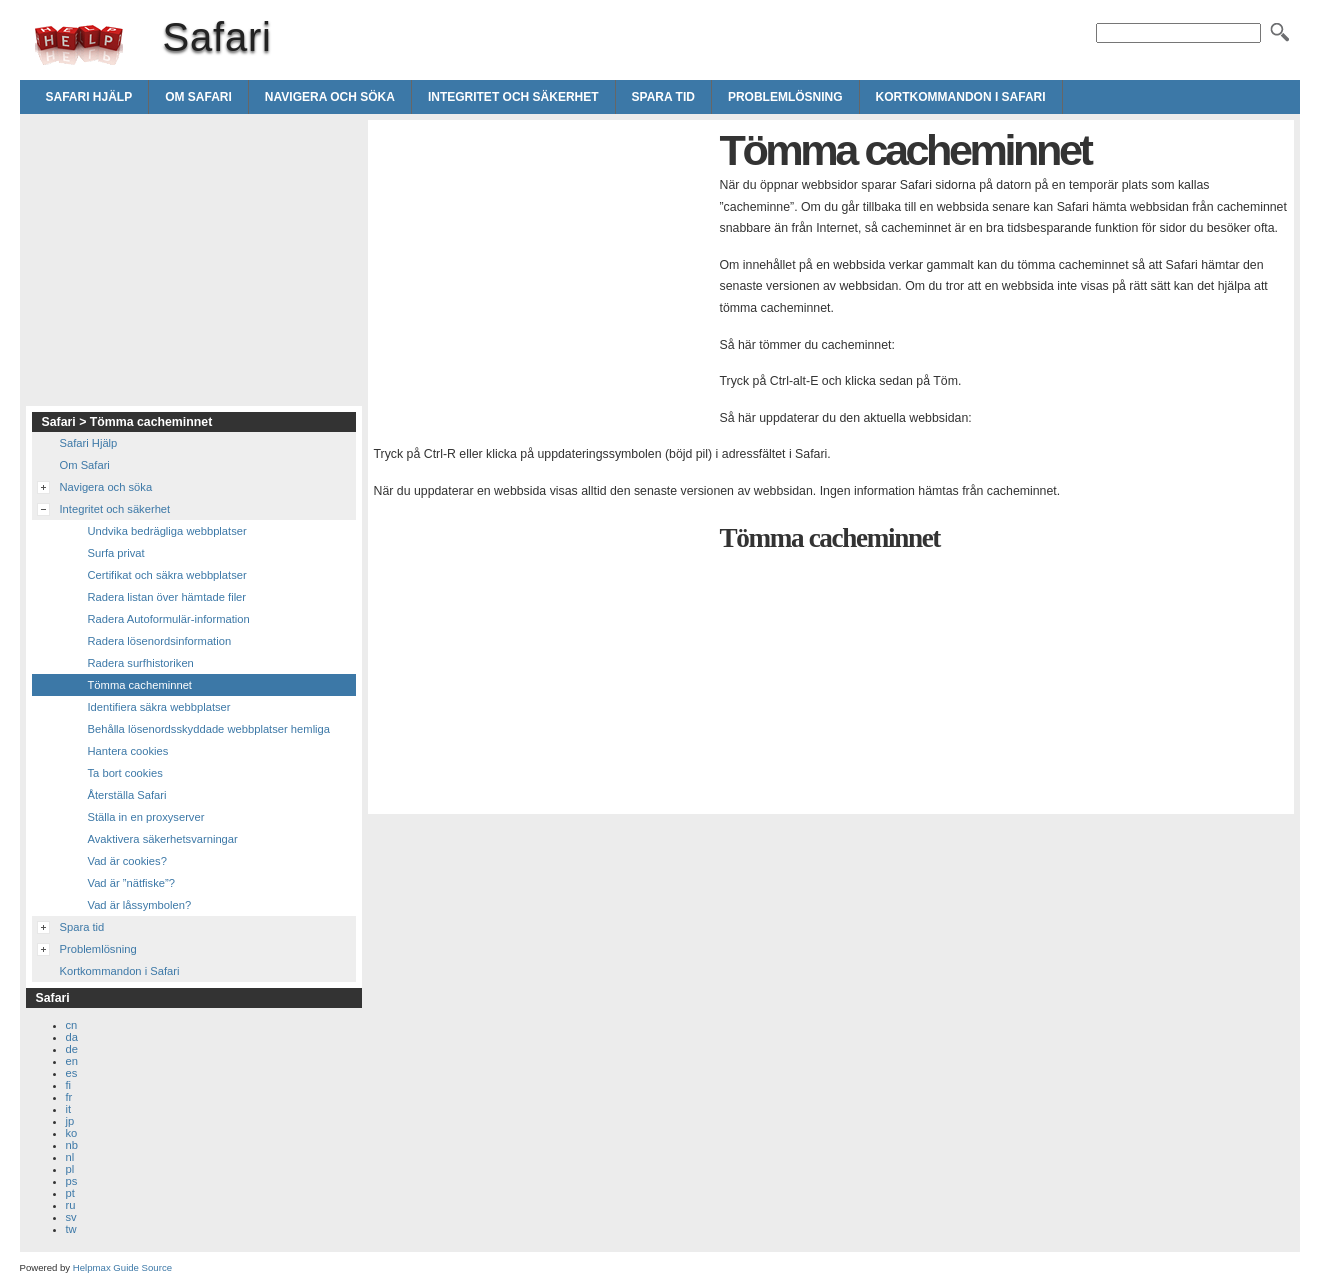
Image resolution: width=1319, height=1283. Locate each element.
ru (71, 1205)
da (72, 1037)
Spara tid (663, 97)
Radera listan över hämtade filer (167, 597)
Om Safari (198, 97)
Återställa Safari (127, 795)
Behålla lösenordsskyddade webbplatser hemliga (209, 729)
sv (71, 1217)
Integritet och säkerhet (513, 97)
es (72, 1073)
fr (69, 1097)
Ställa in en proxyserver (146, 817)
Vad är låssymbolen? (140, 905)
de (72, 1049)
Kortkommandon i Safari (961, 97)
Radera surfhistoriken (141, 663)
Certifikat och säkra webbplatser (167, 575)
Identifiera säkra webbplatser (159, 707)
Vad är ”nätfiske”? (131, 883)
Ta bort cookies (125, 773)
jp (70, 1121)
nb (72, 1145)
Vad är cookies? (127, 861)
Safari (79, 45)
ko (72, 1133)
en (72, 1061)
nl (70, 1157)
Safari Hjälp (89, 97)
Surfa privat (116, 553)
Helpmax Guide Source (122, 1267)
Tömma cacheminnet (140, 685)
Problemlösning (785, 97)
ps (72, 1181)
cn (72, 1025)
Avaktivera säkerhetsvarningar (163, 839)
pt (70, 1193)
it (69, 1109)
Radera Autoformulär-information (169, 619)
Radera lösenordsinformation (160, 641)
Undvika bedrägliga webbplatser (167, 531)
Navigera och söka (330, 97)
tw (71, 1229)
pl (70, 1169)
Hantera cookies (128, 751)
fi (69, 1085)
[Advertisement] (542, 266)
